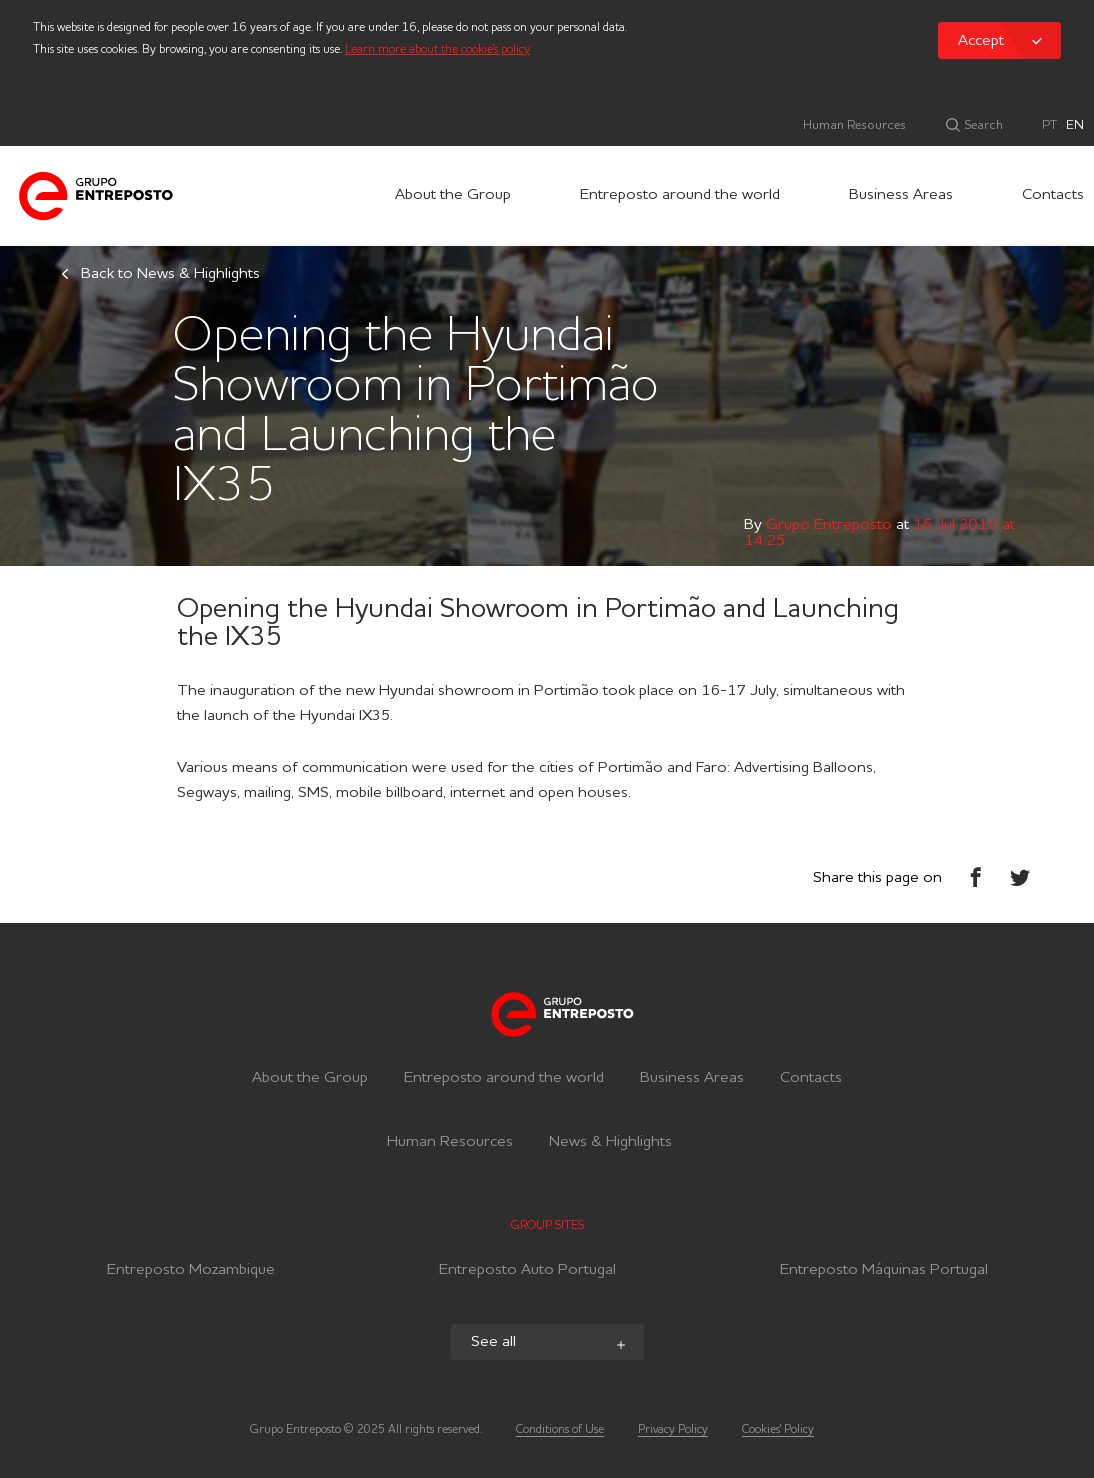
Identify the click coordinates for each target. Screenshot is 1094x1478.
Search (982, 125)
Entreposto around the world (680, 195)
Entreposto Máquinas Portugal (884, 1272)
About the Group (453, 195)
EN (1075, 125)
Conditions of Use (560, 1430)
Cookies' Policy (778, 1430)
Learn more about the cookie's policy (437, 50)
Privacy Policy (673, 1430)
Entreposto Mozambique (191, 1272)
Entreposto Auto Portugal (527, 1272)
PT (1049, 125)
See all (550, 1343)
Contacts (1053, 195)
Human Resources (854, 125)
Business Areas (901, 195)
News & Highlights (610, 1142)
